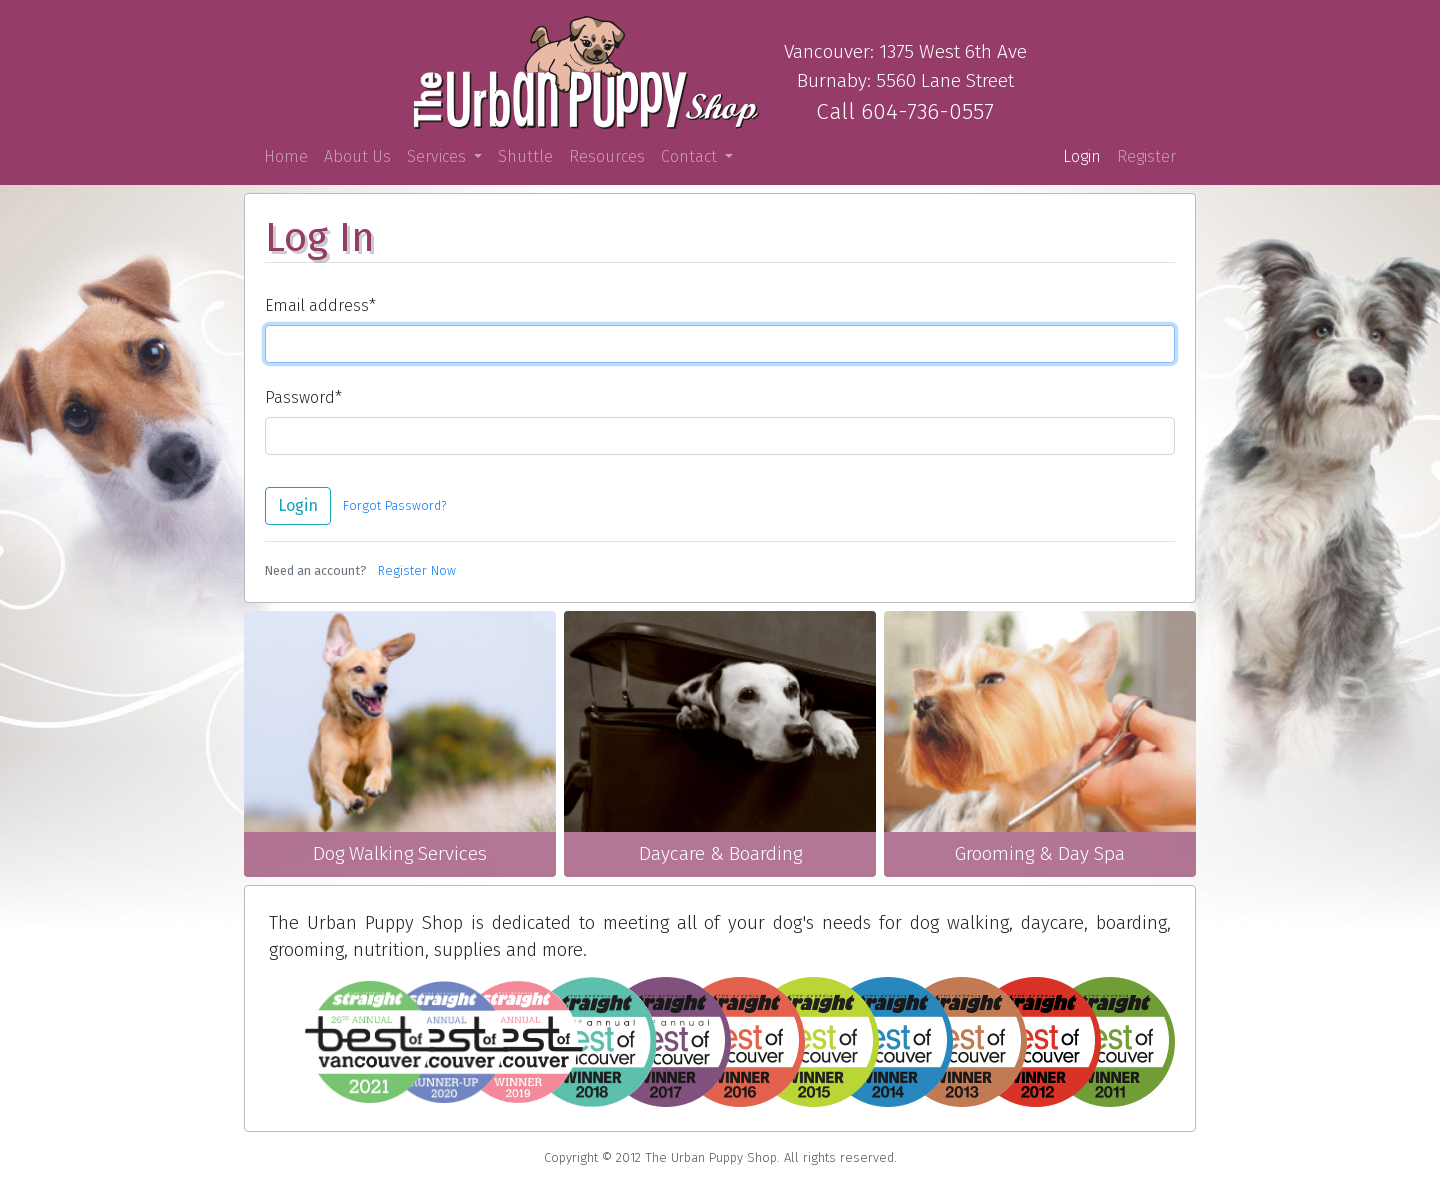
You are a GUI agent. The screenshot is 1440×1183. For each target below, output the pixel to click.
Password (303, 397)
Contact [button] (691, 156)
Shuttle (525, 156)
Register (1146, 156)
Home (290, 155)
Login (1082, 156)
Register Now (417, 570)
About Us (357, 156)
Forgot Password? (394, 505)
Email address (320, 305)
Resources (607, 156)
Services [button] (438, 156)
